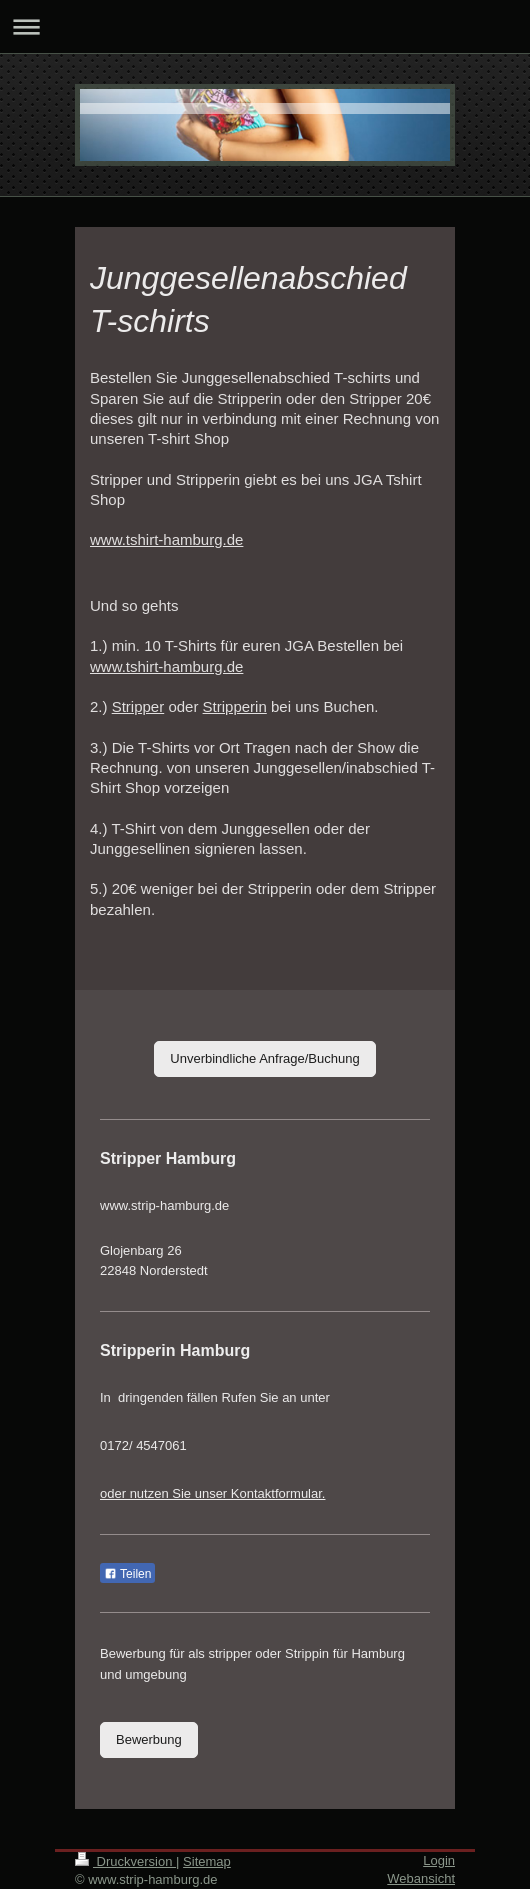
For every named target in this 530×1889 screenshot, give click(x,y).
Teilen (127, 1574)
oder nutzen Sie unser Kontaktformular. (212, 1493)
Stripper (138, 706)
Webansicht (421, 1878)
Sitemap (207, 1861)
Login (439, 1860)
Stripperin (235, 706)
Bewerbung (149, 1739)
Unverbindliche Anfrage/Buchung (264, 1058)
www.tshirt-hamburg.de (166, 539)
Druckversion (125, 1861)
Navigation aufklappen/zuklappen (265, 26)
